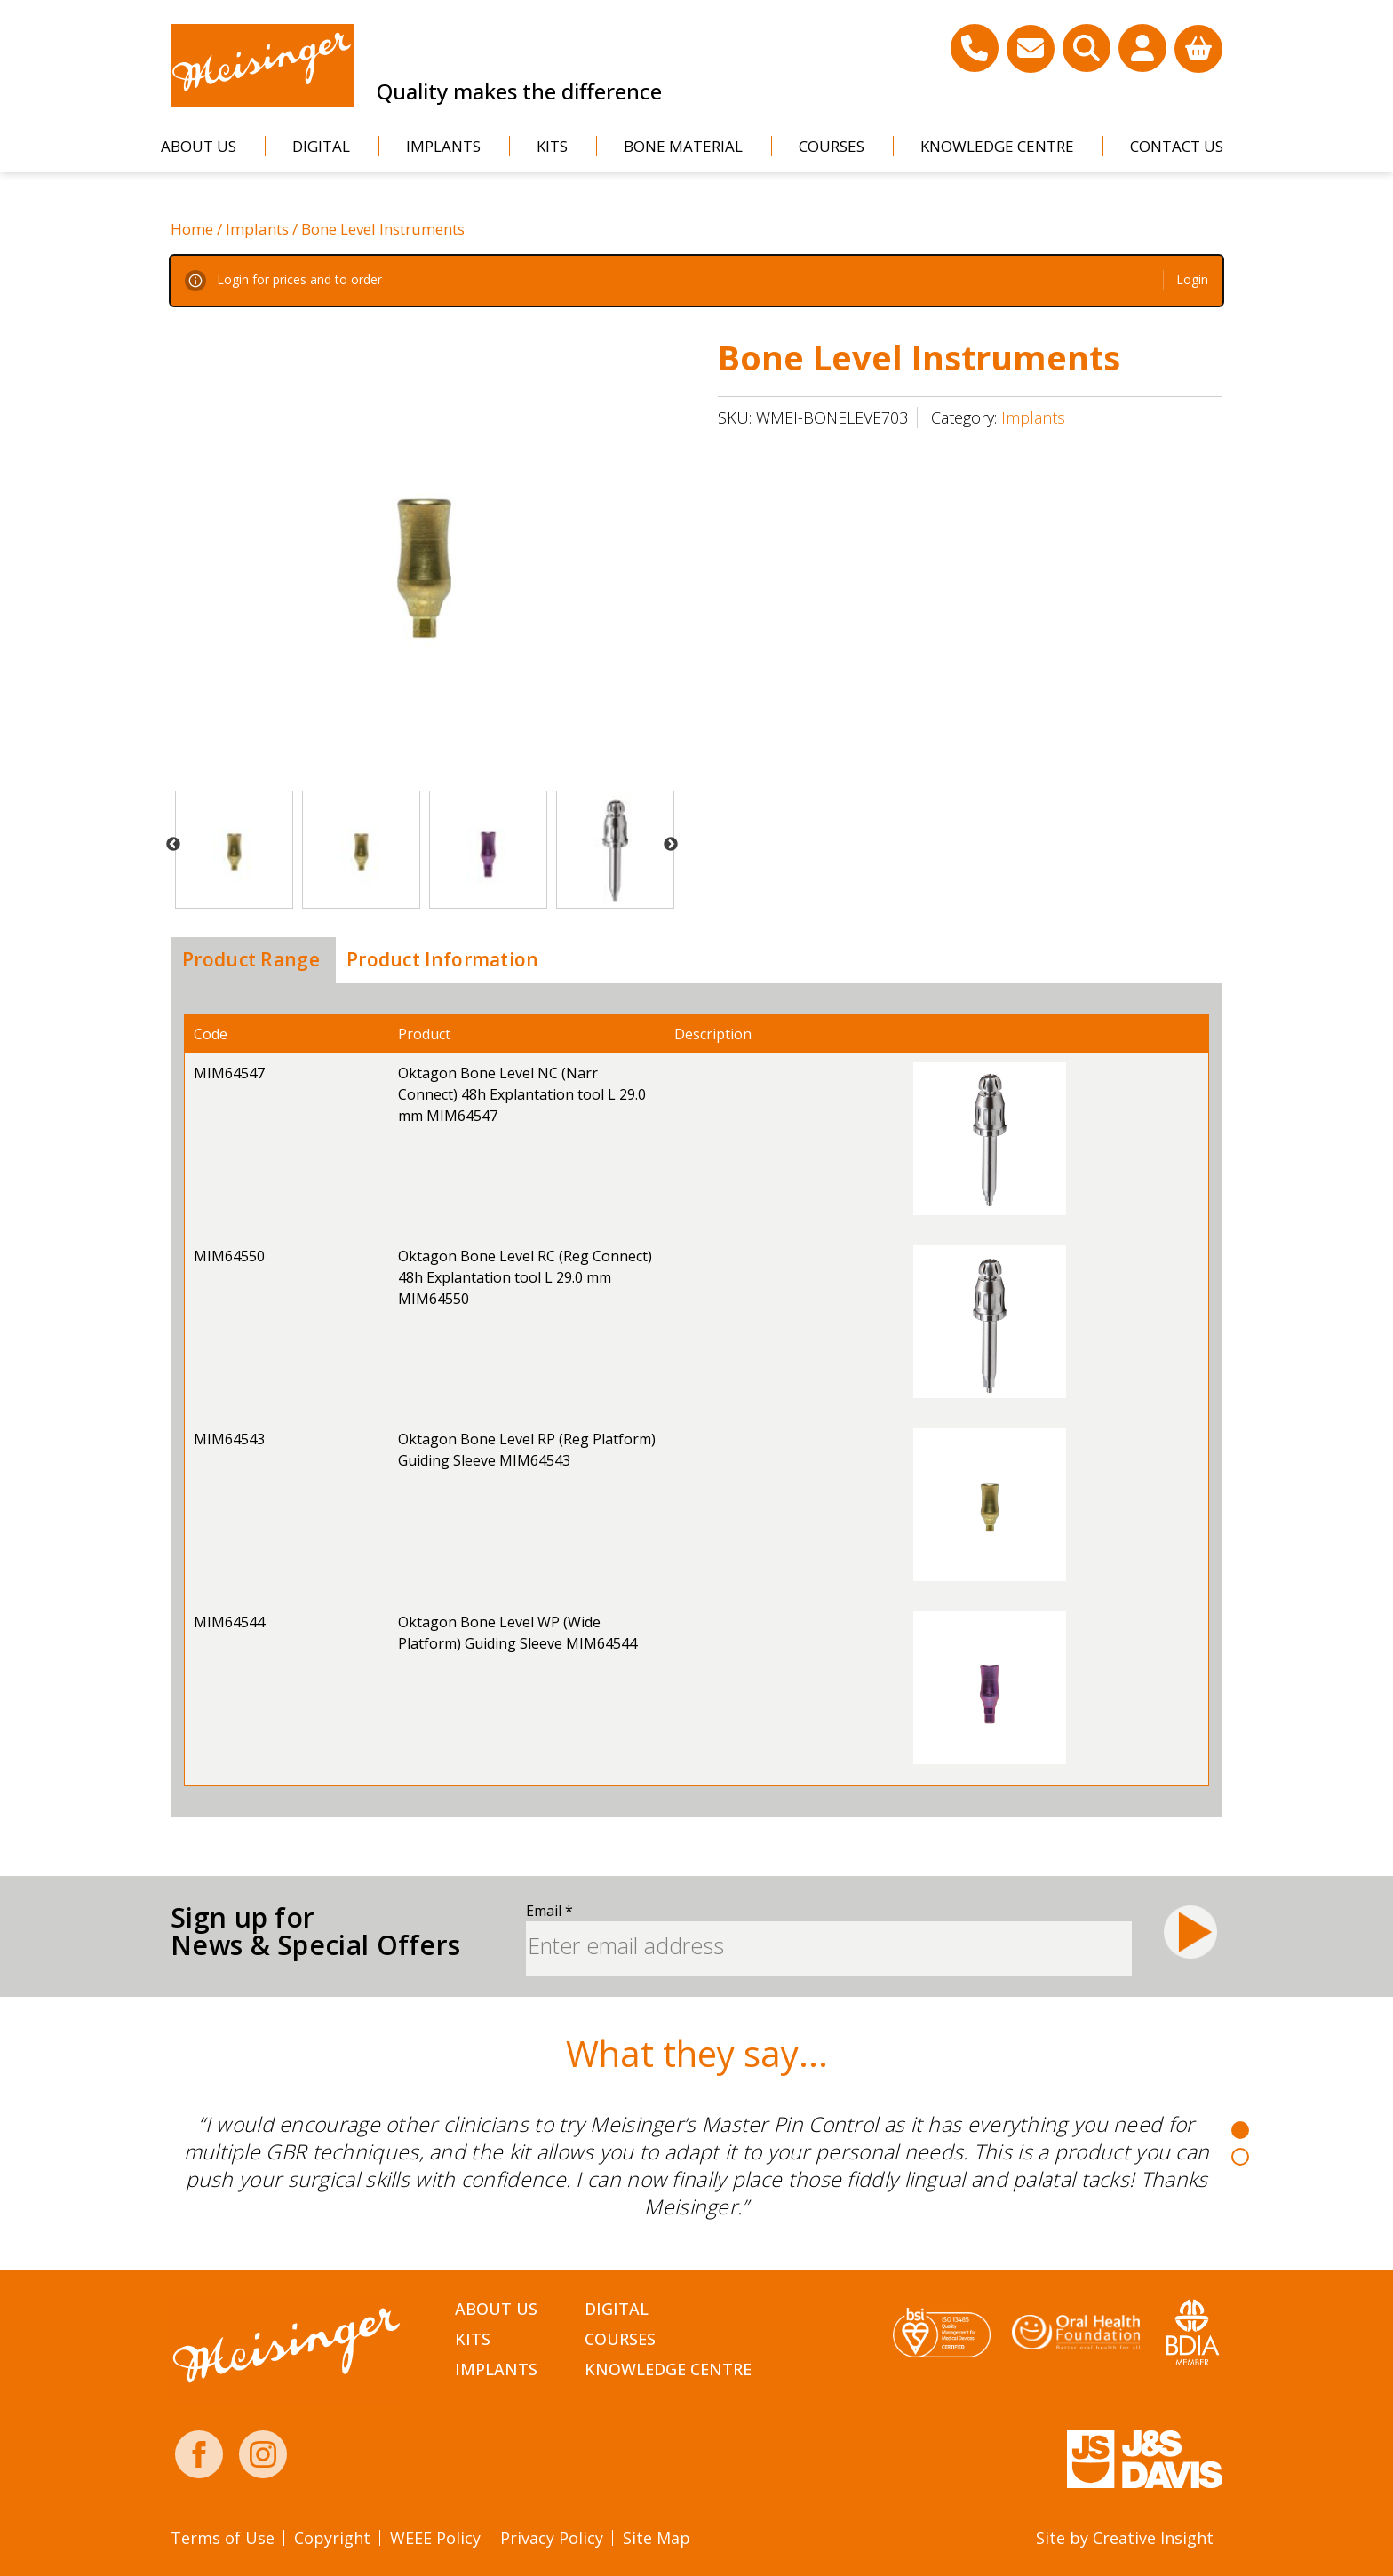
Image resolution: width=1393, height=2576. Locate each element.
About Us (198, 146)
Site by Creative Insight (1125, 2538)
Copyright (332, 2538)
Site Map (656, 2538)
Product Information (442, 959)
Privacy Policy (551, 2538)
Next (671, 845)
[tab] (251, 960)
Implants (443, 146)
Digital (321, 146)
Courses (831, 146)
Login (1192, 279)
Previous (173, 845)
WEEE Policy (435, 2538)
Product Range (251, 959)
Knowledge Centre (997, 146)
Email (549, 1910)
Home (192, 229)
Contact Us (1176, 146)
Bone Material (683, 146)
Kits (552, 146)
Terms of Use (223, 2538)
